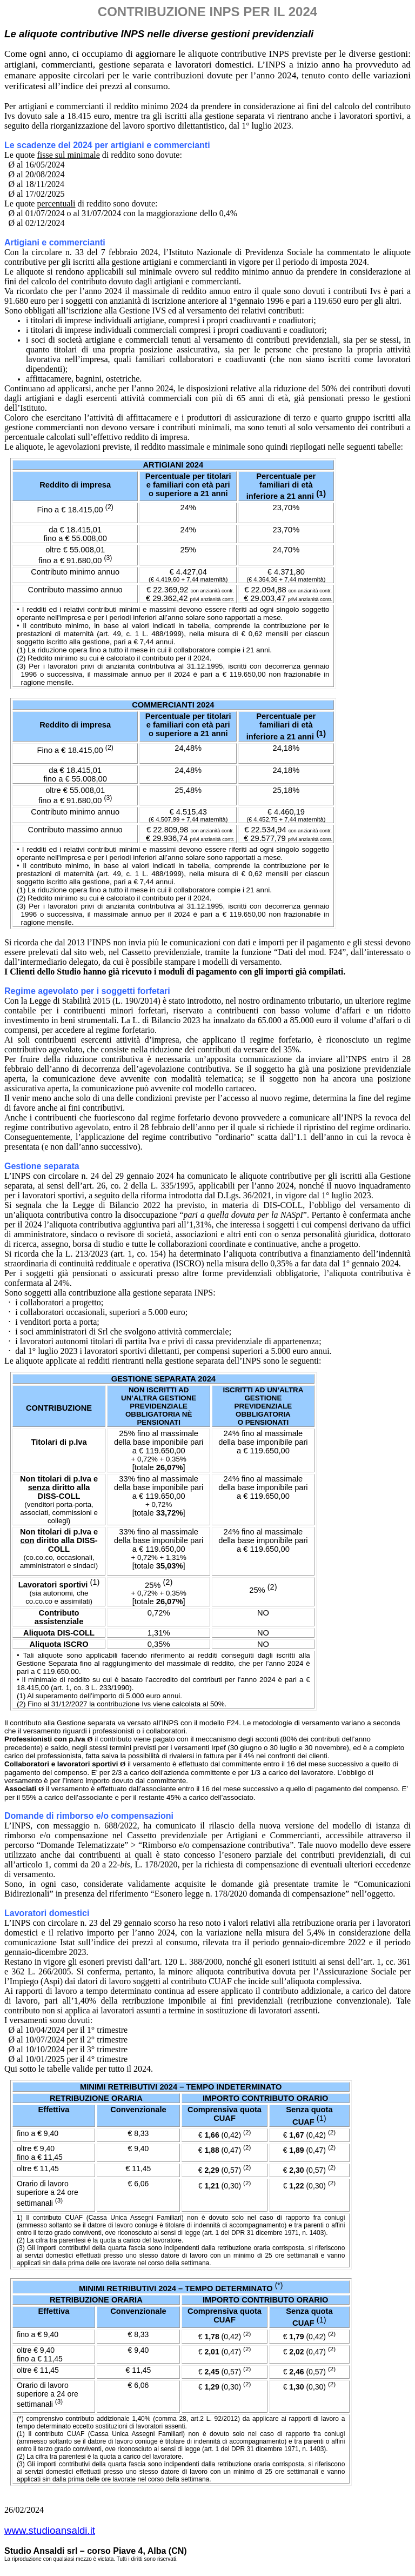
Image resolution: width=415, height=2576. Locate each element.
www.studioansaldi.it (49, 2530)
